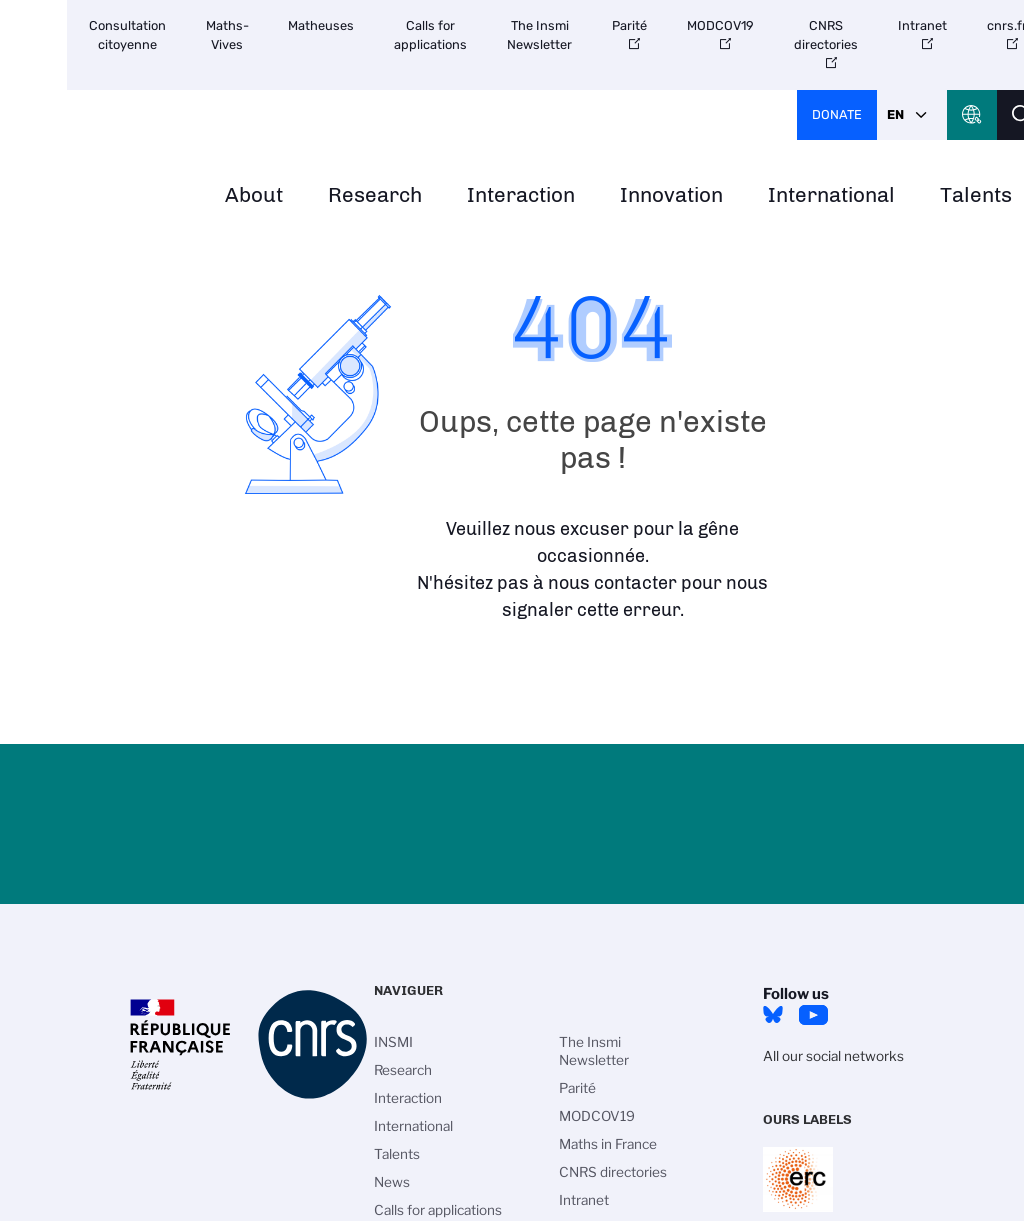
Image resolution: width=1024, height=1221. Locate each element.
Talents (397, 1154)
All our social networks (833, 1056)
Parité (629, 25)
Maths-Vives (227, 35)
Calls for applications (430, 35)
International (831, 195)
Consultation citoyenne (127, 35)
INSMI (393, 1042)
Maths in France (608, 1144)
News (392, 1182)
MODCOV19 (720, 25)
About (254, 195)
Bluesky (773, 1015)
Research (375, 195)
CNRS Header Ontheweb (972, 115)
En (895, 114)
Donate (837, 114)
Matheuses (321, 25)
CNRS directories (826, 35)
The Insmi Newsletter (539, 35)
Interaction (521, 195)
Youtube (813, 1015)
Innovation (671, 195)
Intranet (922, 25)
